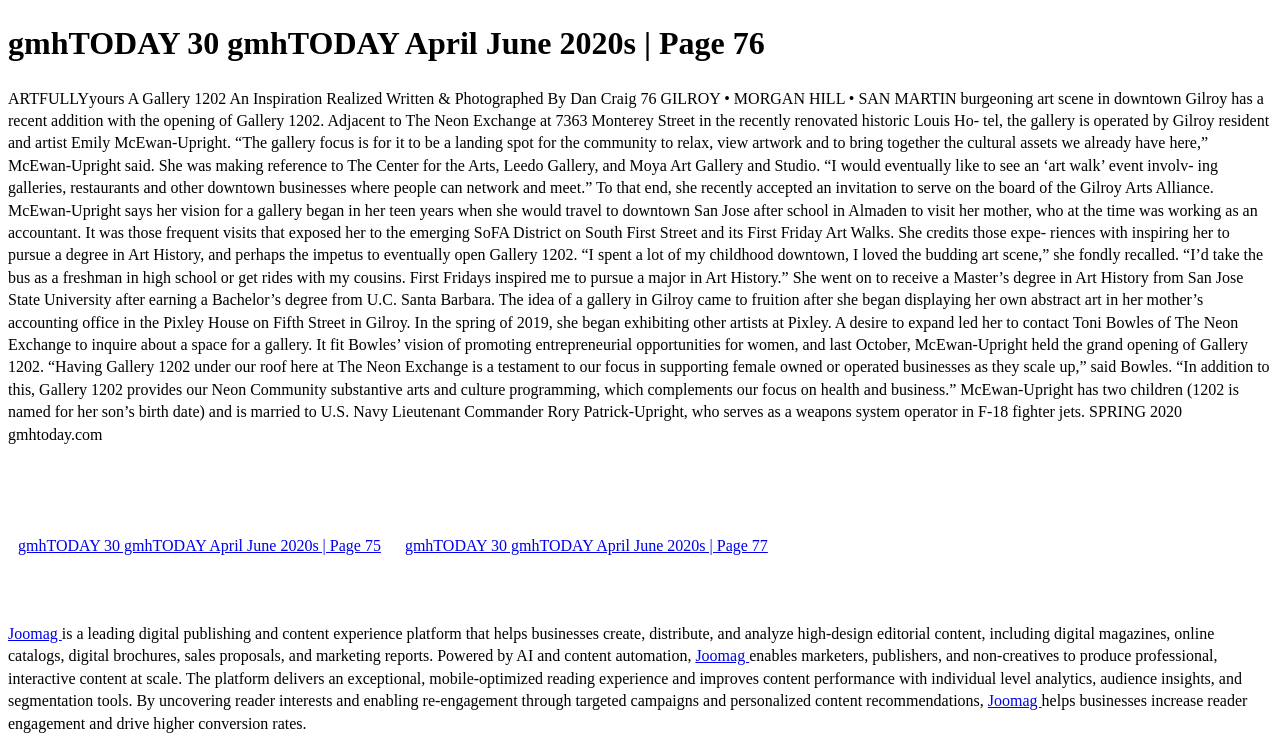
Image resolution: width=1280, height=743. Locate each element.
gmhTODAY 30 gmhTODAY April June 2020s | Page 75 (199, 545)
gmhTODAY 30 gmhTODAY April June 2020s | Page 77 (586, 545)
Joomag (35, 633)
